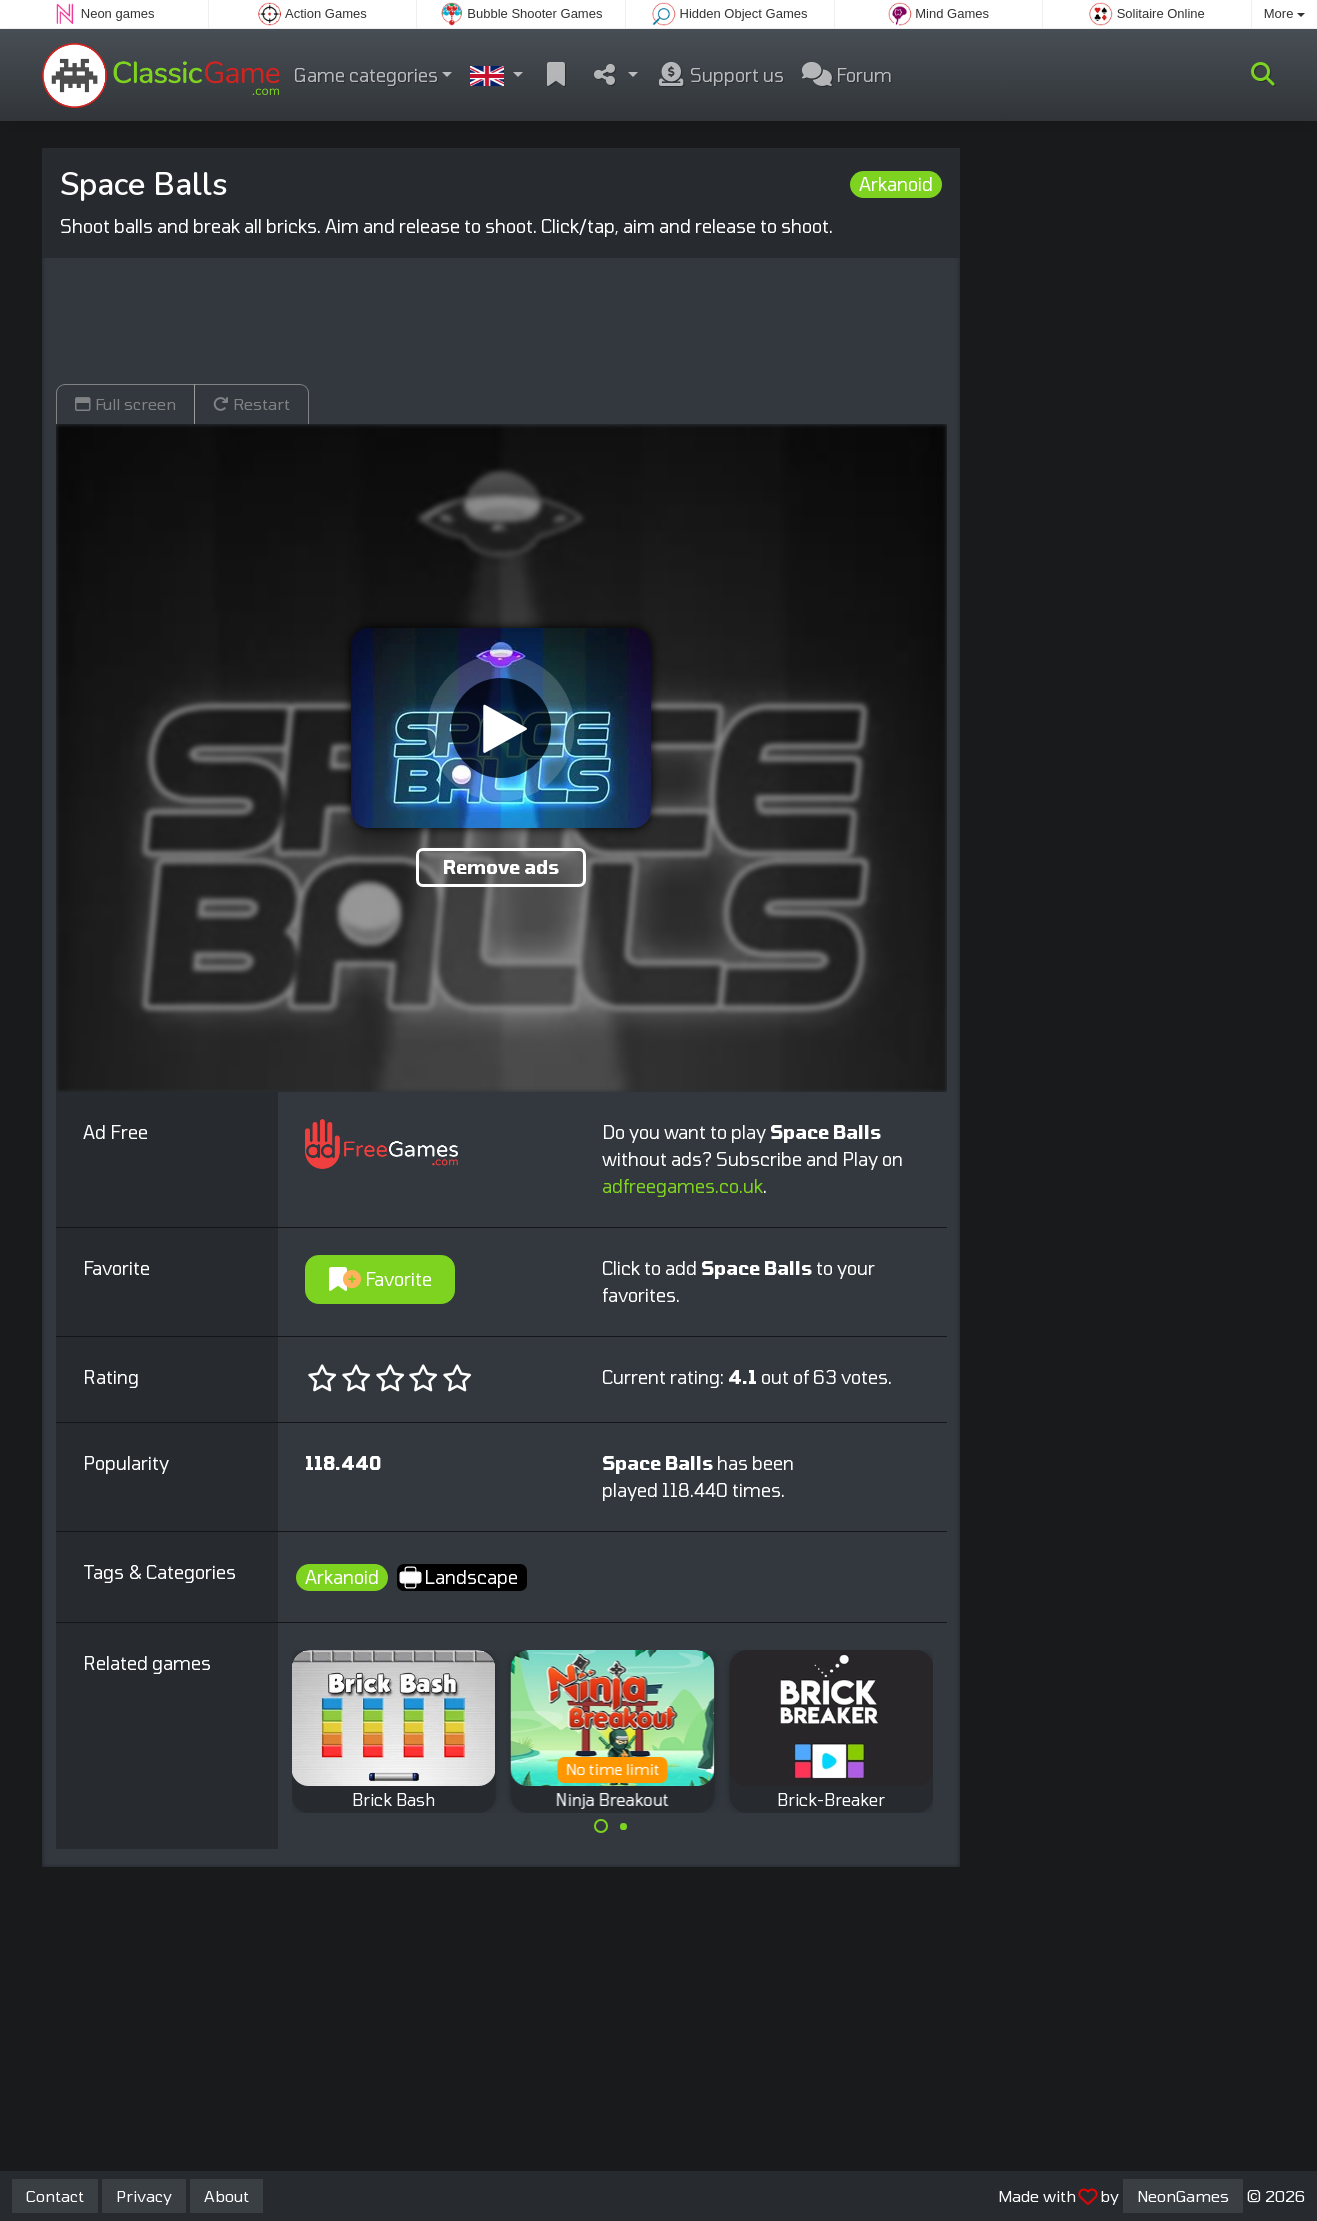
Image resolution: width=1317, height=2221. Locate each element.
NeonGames (1183, 2195)
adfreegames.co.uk (682, 1186)
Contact (55, 2195)
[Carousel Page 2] (624, 1826)
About (226, 2195)
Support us (720, 75)
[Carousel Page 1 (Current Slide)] (601, 1826)
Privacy (144, 2195)
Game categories (366, 75)
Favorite (380, 1279)
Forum (847, 75)
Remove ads (501, 867)
